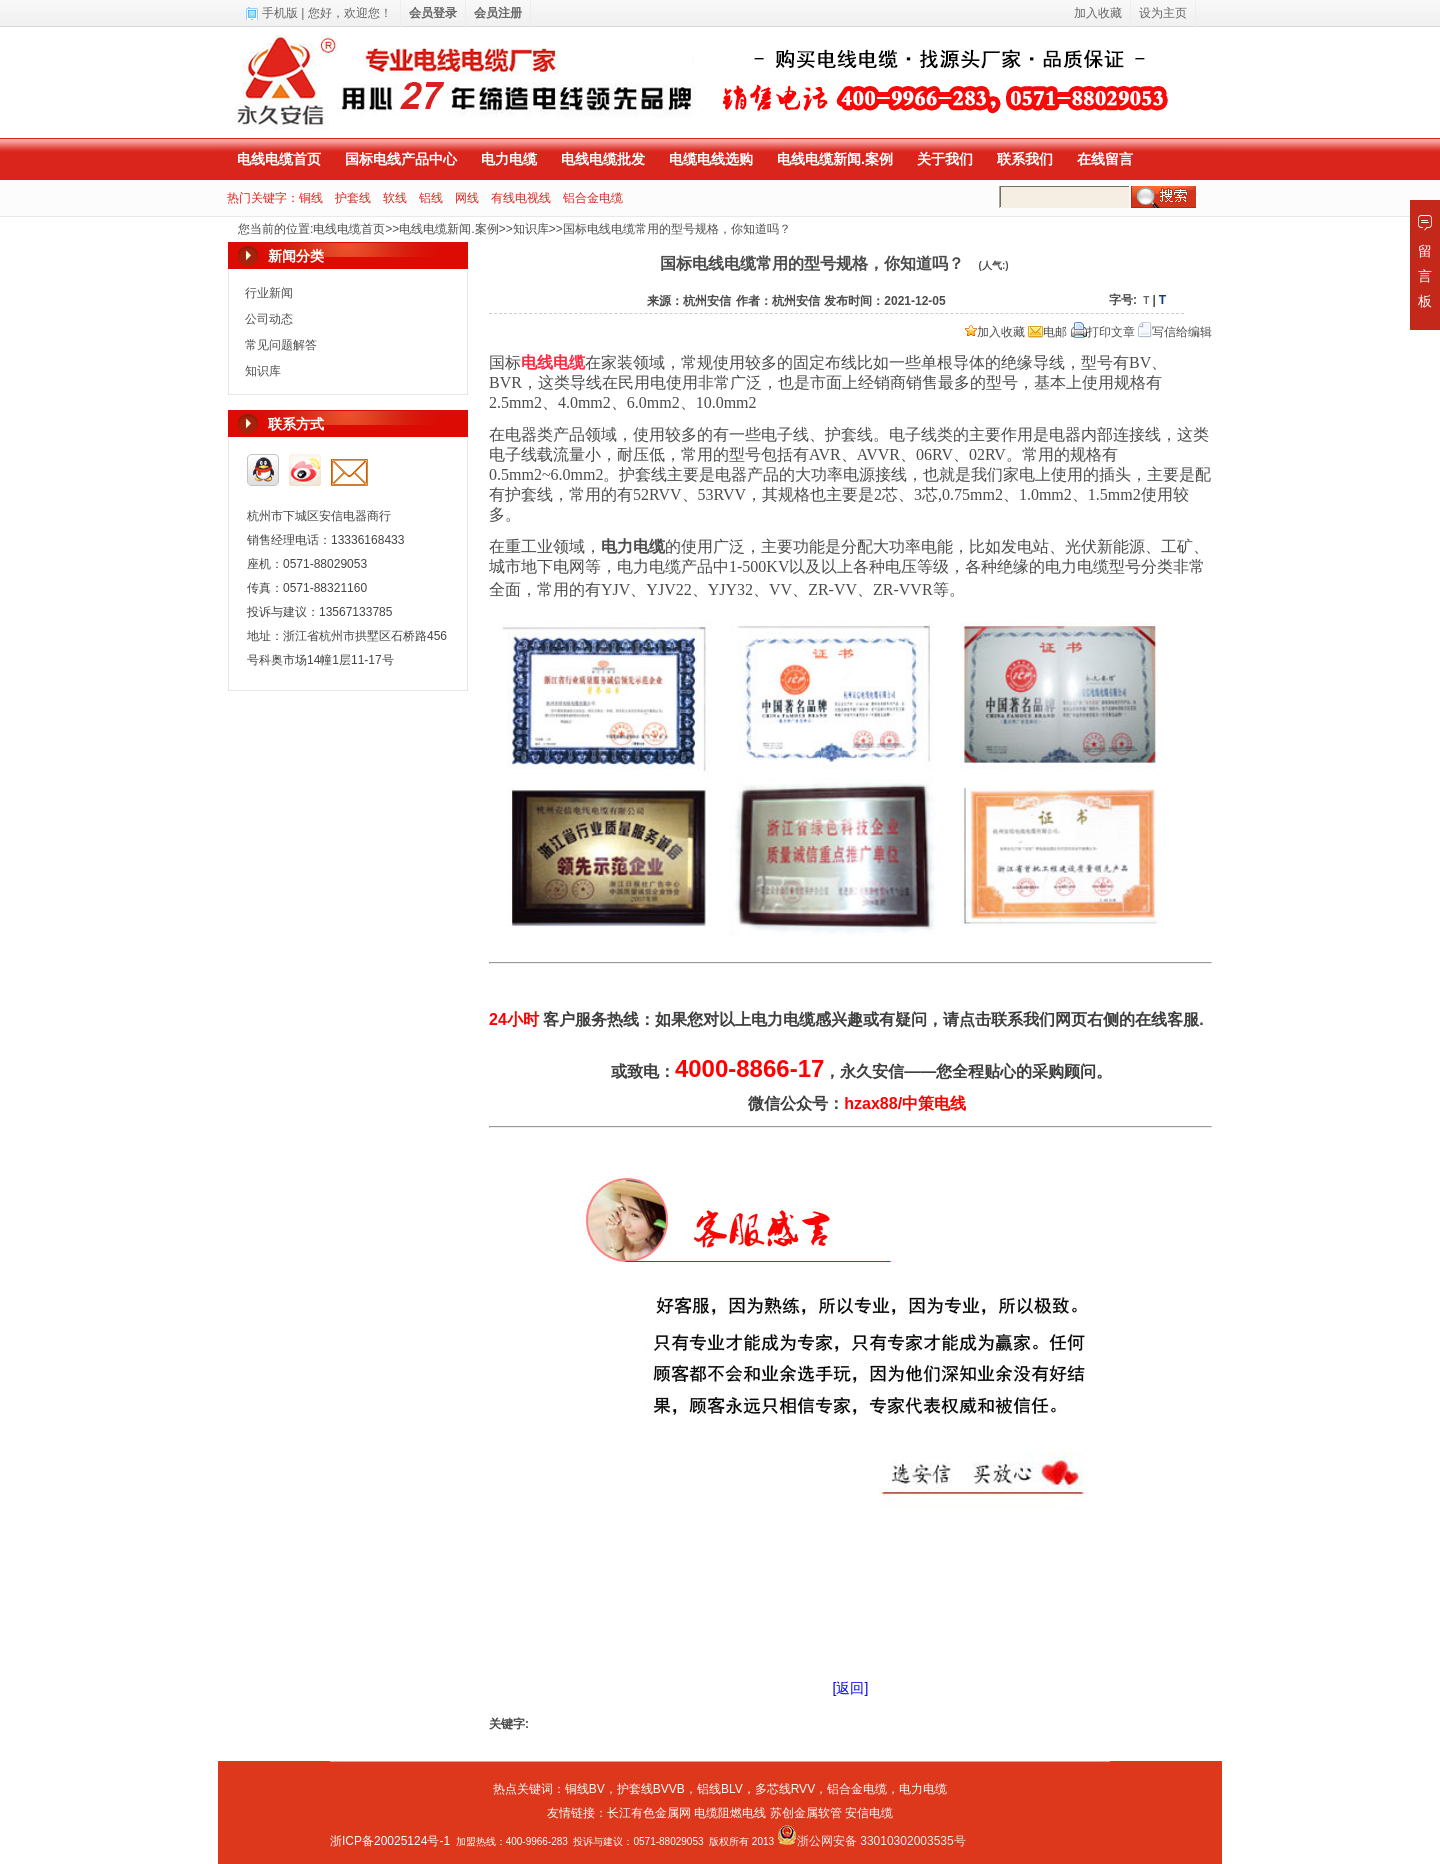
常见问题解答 (281, 345)
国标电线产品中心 (401, 159)
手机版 (280, 13)
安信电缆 (869, 1813)
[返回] (851, 1688)
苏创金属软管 (806, 1813)
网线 (467, 198)
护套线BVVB (651, 1789)
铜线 (311, 198)
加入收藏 (995, 332)
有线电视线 (521, 198)
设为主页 (1163, 13)
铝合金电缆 (593, 198)
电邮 (1047, 332)
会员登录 (433, 13)
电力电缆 (509, 159)
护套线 (353, 198)
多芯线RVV (785, 1789)
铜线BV (585, 1789)
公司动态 (269, 319)
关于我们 (945, 159)
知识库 (531, 229)
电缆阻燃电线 (730, 1813)
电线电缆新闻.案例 (835, 159)
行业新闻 (269, 293)
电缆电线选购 (711, 159)
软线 (395, 198)
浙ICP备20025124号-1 (390, 1841)
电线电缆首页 (279, 159)
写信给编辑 (1175, 332)
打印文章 (1103, 332)
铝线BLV (720, 1789)
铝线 (431, 198)
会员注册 (498, 13)
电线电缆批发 (603, 159)
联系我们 (1025, 159)
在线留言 (1105, 159)
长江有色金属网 (649, 1813)
